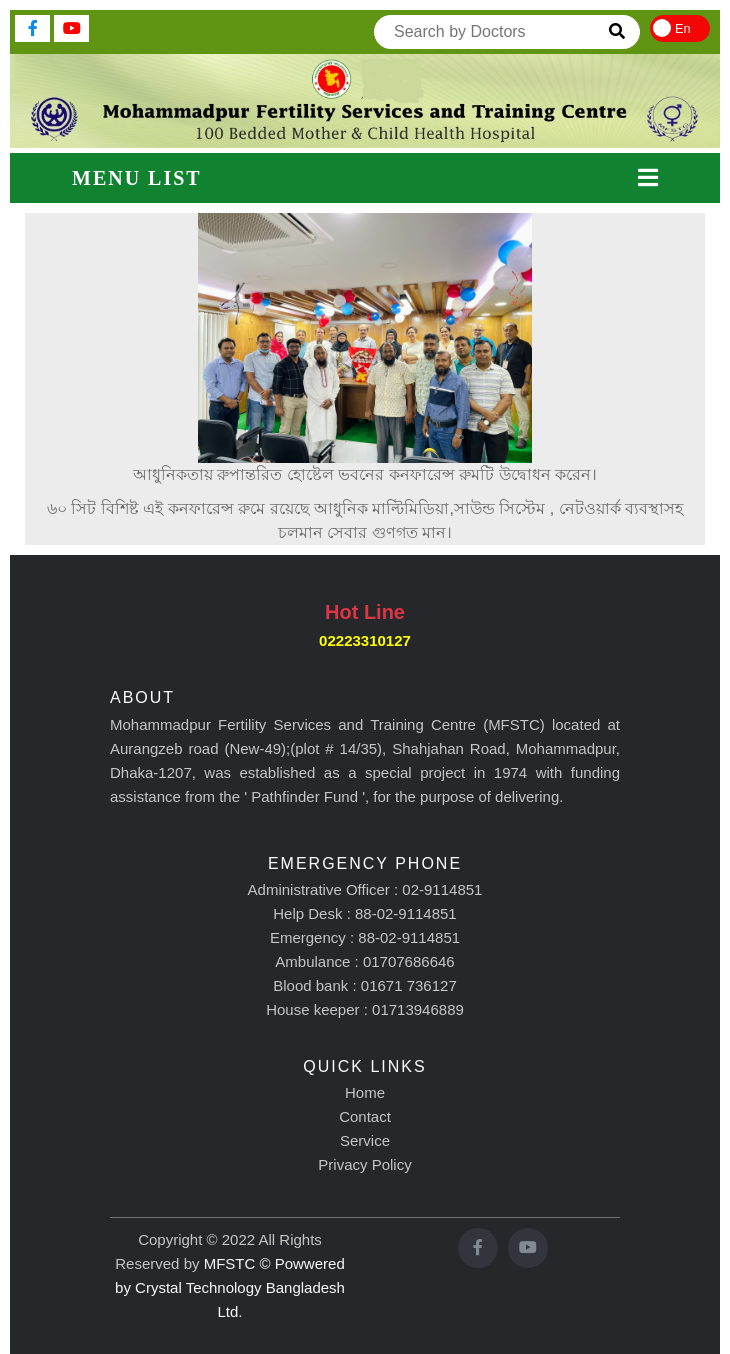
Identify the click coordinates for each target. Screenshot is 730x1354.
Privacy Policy (364, 1164)
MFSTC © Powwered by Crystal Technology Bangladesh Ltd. (230, 1287)
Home (365, 1092)
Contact (365, 1116)
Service (365, 1140)
